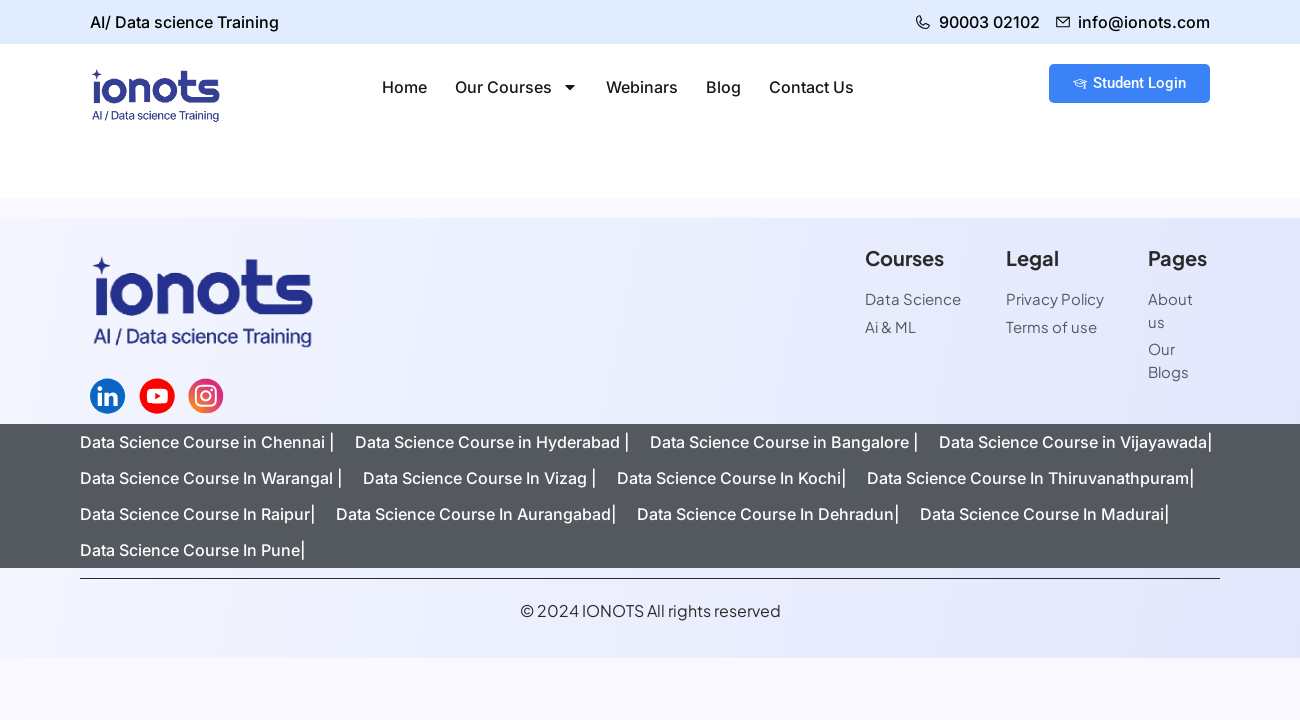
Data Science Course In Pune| (193, 550)
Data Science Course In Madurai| (1045, 514)
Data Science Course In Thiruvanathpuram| (1031, 478)
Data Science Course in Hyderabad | (492, 442)
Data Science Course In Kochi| (732, 478)
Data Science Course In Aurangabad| (476, 514)
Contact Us (811, 87)
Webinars (642, 87)
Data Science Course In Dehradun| (768, 514)
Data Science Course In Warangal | (211, 478)
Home (404, 87)
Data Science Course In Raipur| (198, 514)
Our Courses (516, 87)
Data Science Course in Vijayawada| (1076, 442)
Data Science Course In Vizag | (480, 478)
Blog (723, 87)
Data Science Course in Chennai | (207, 442)
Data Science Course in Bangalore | (784, 442)
